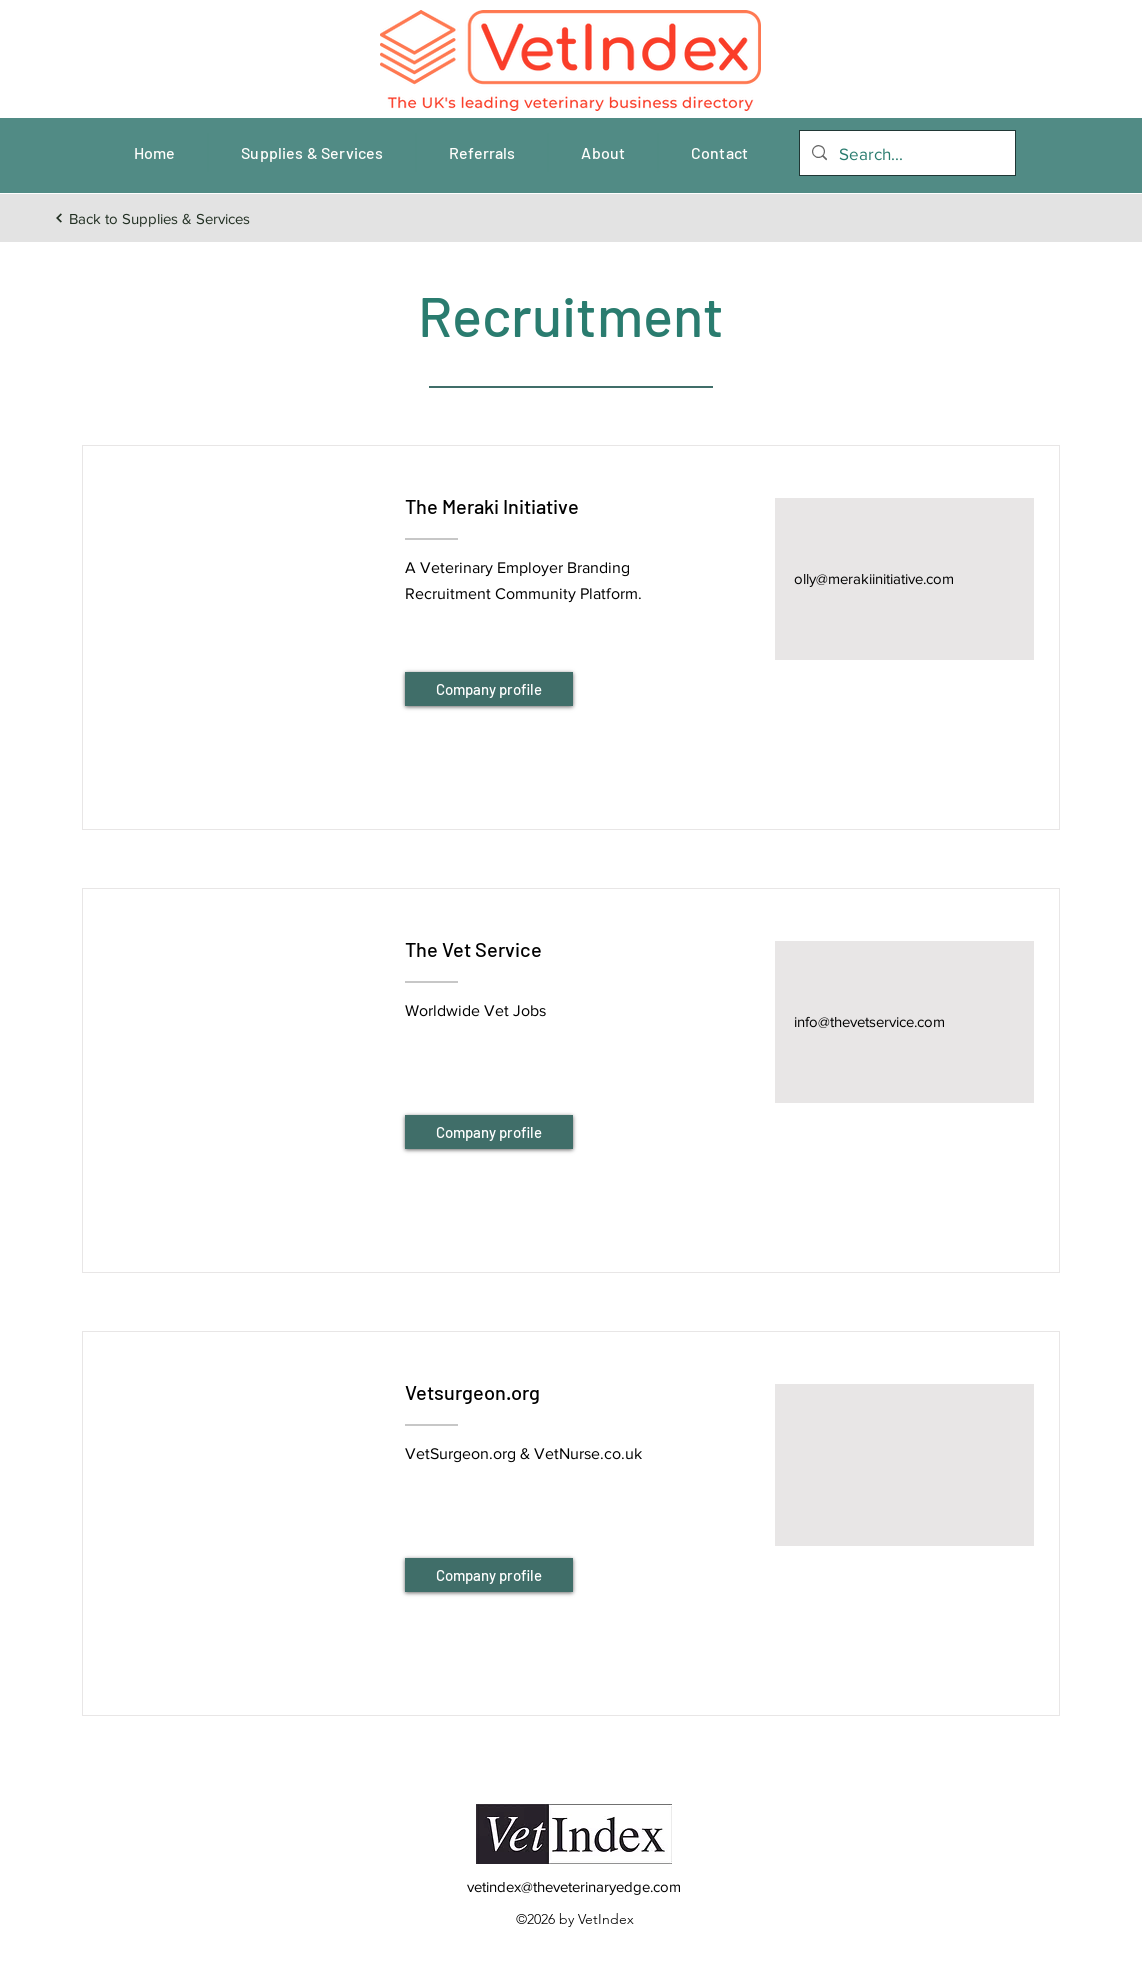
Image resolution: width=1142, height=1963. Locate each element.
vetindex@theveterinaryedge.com (574, 1886)
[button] (243, 613)
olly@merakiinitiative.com (874, 578)
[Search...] (906, 154)
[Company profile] (489, 689)
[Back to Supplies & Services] (151, 218)
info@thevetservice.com (869, 1021)
